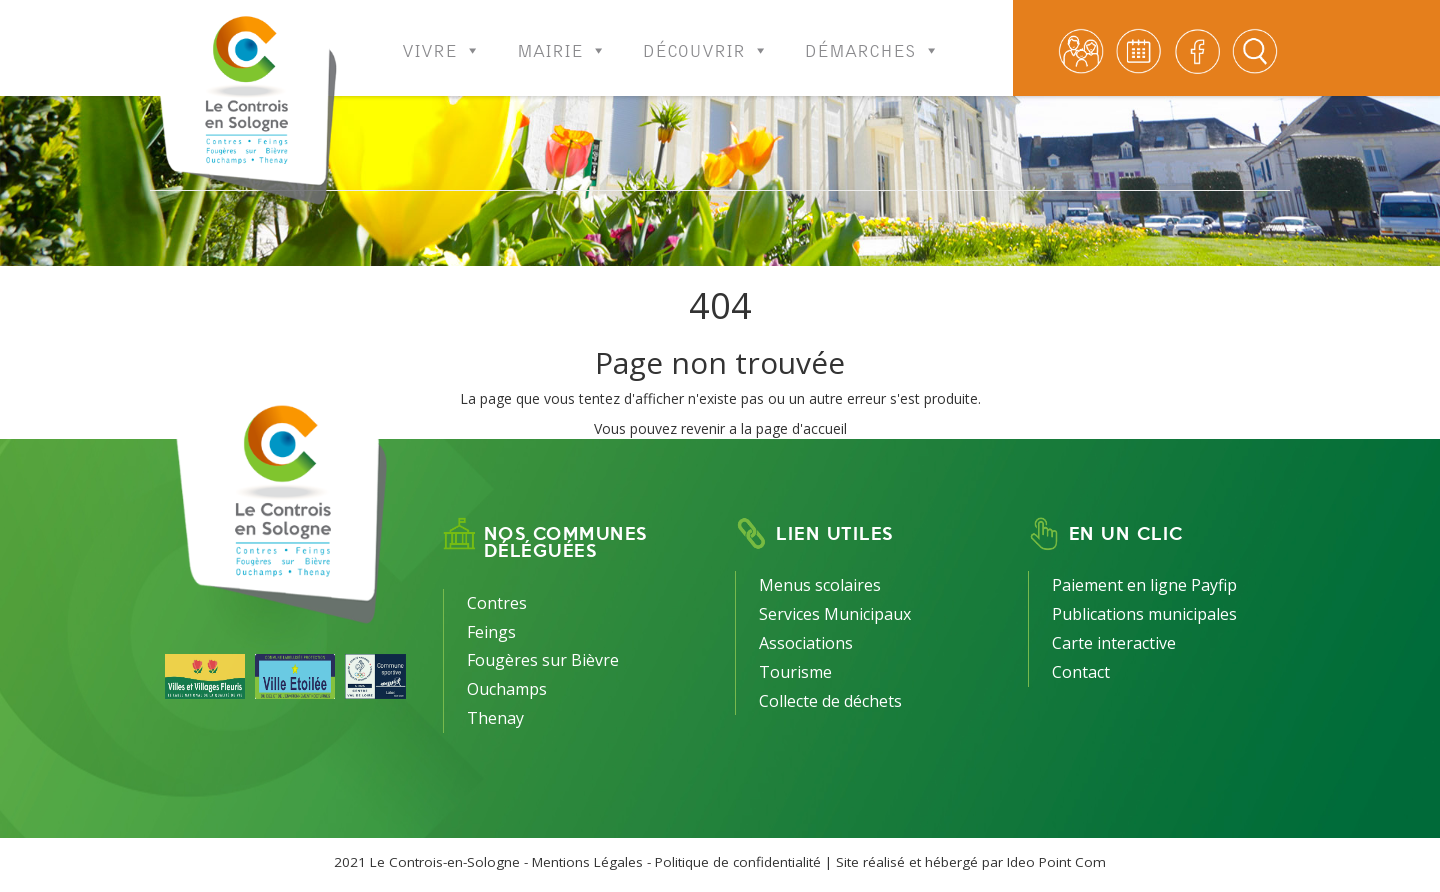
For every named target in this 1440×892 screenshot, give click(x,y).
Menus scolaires (820, 585)
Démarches (872, 37)
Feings (491, 632)
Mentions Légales (587, 862)
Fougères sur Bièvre (543, 660)
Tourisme (795, 672)
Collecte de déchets (830, 701)
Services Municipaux (835, 614)
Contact (1081, 672)
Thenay (495, 718)
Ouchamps (507, 689)
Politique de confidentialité (738, 862)
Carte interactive (1114, 643)
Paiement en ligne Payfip (1144, 585)
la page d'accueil (794, 428)
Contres (497, 603)
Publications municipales (1144, 614)
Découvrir (706, 37)
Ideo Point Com (1056, 862)
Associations (806, 643)
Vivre (441, 37)
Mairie (562, 37)
